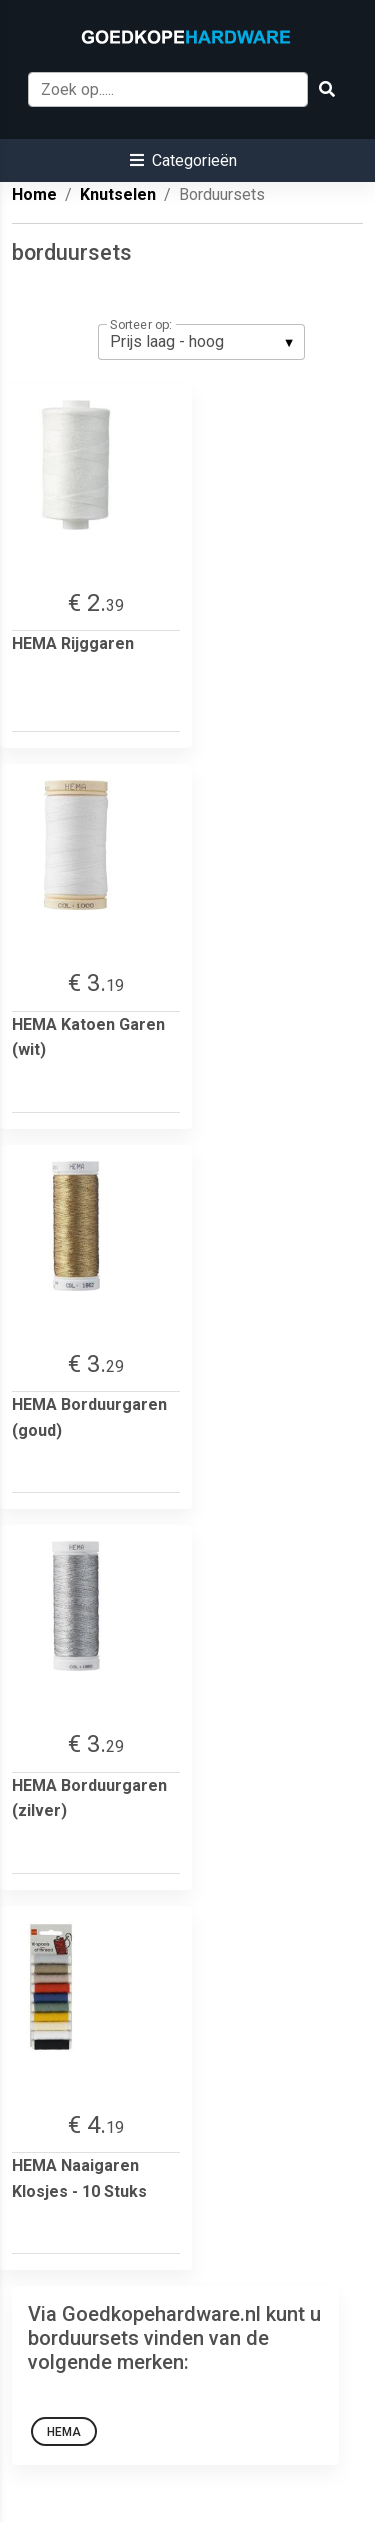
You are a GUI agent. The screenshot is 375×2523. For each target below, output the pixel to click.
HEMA (64, 2432)
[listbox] (201, 342)
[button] (183, 160)
